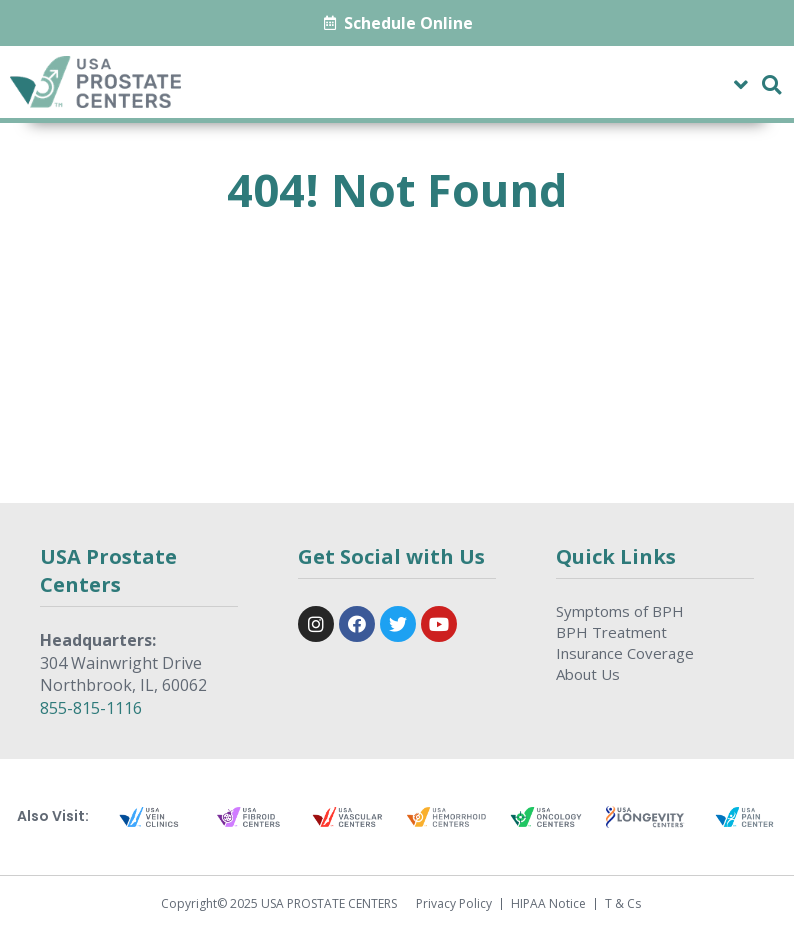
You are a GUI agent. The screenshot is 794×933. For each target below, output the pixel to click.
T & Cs (623, 904)
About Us (588, 674)
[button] (741, 84)
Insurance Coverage (625, 653)
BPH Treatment (611, 632)
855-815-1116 (91, 708)
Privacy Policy (454, 904)
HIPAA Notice (548, 904)
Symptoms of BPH (620, 611)
